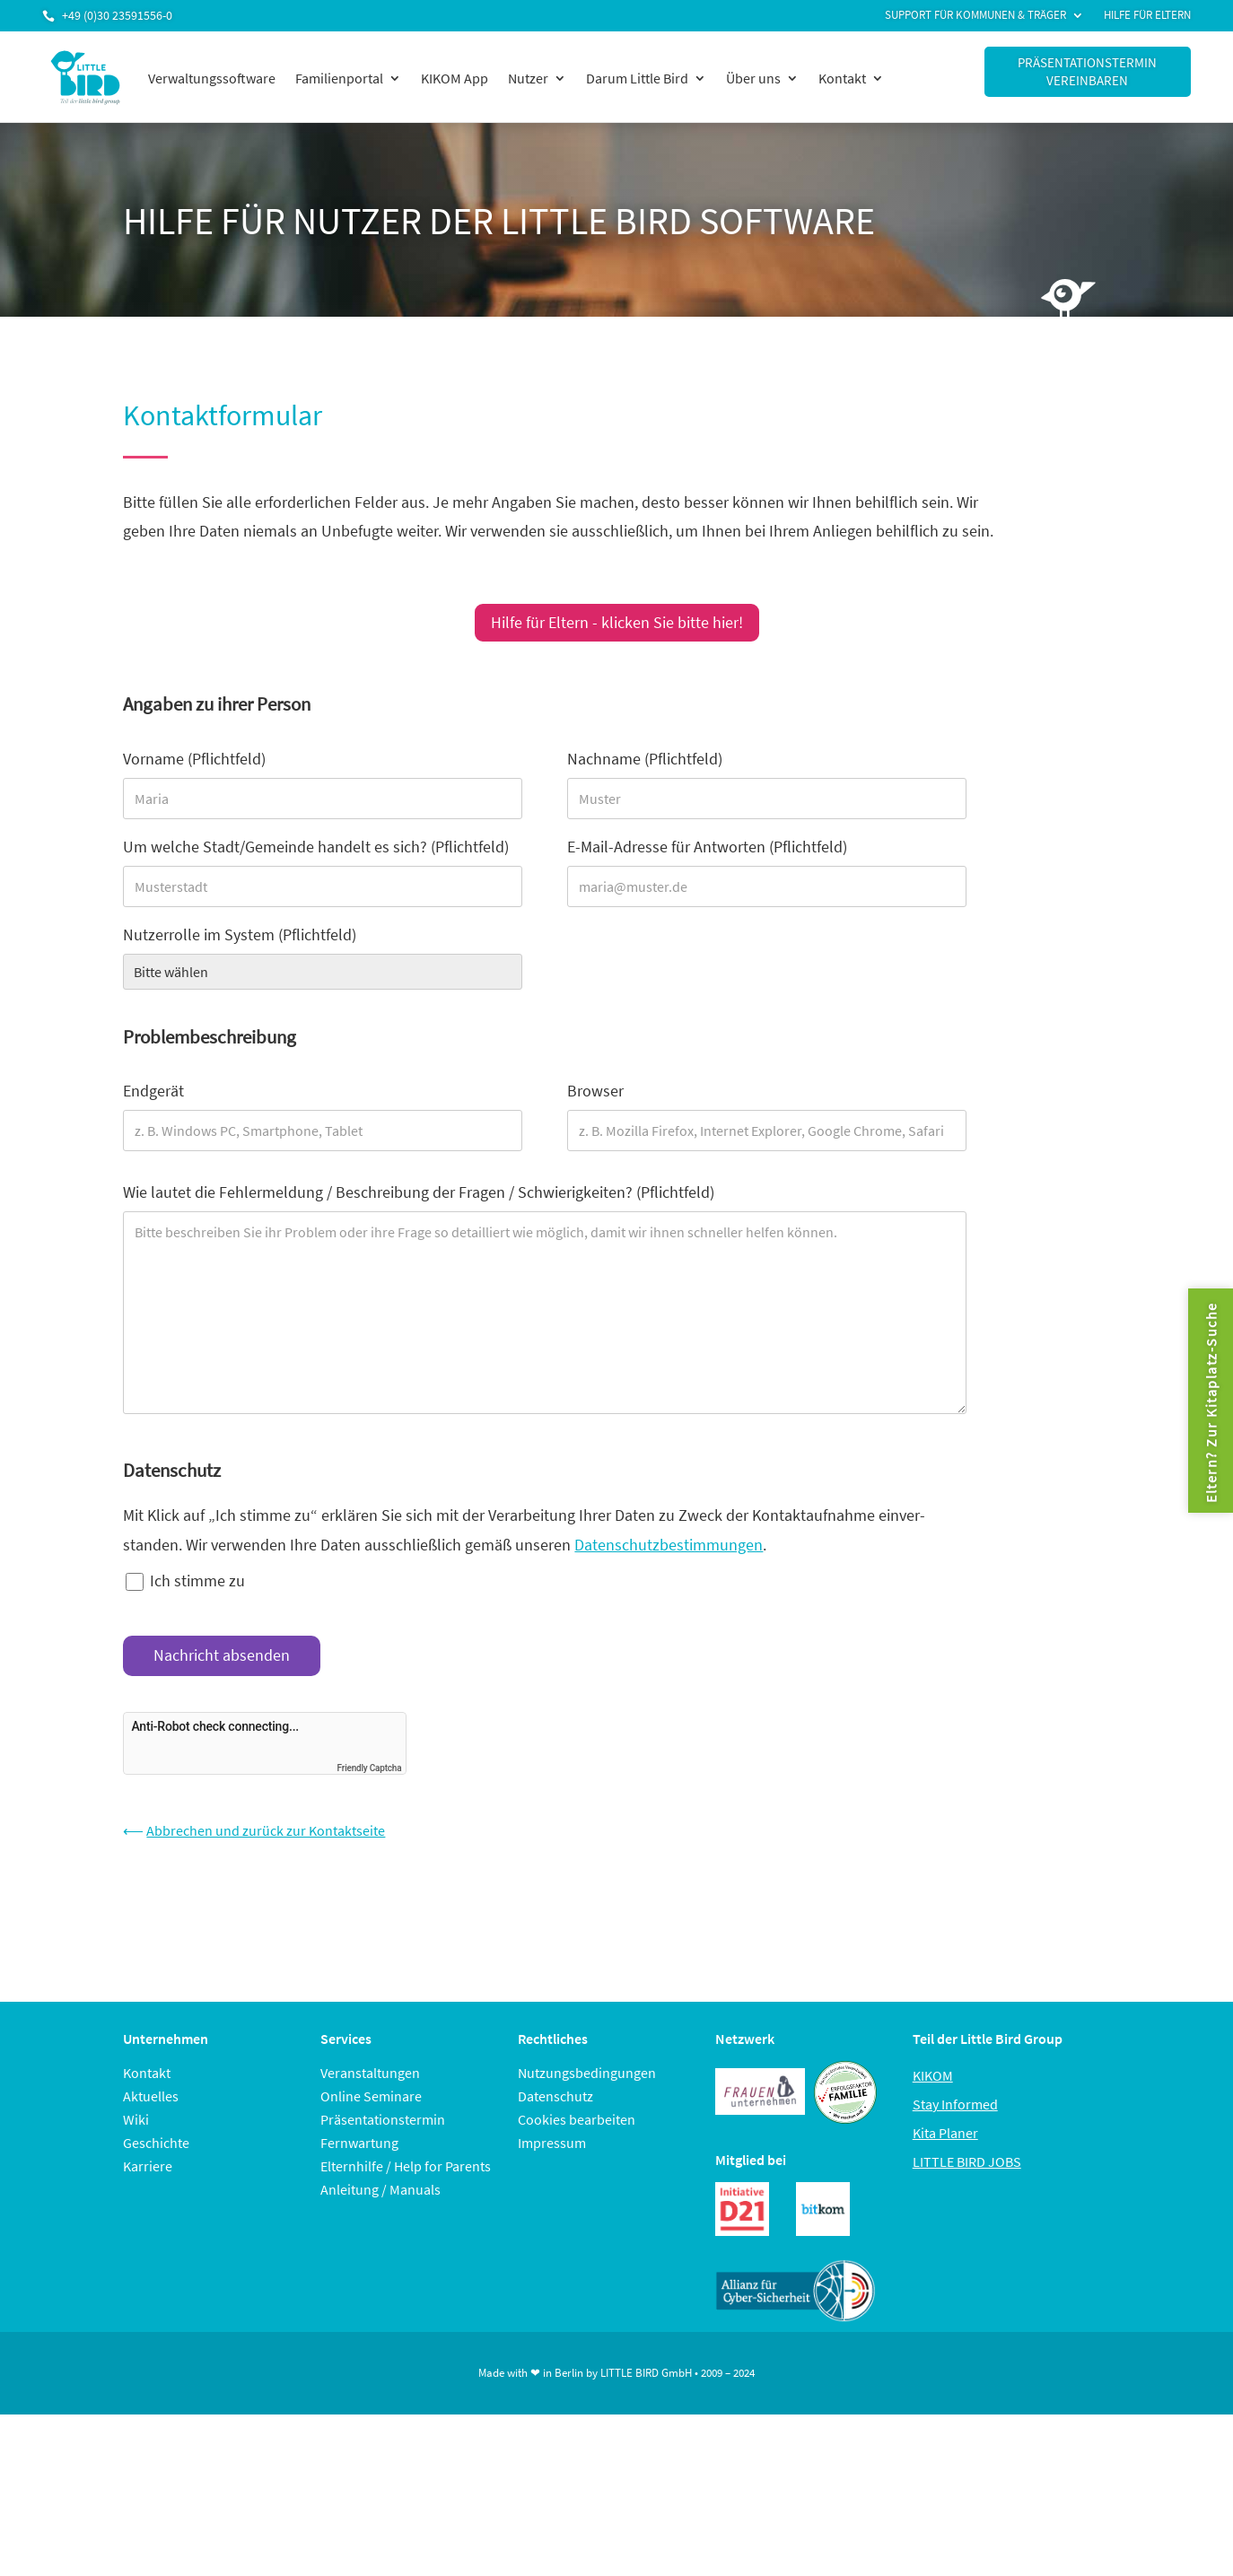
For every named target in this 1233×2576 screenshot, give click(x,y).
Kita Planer (945, 2133)
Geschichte (156, 2143)
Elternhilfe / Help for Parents (405, 2166)
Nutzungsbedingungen (587, 2073)
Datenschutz (555, 2096)
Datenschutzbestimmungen (668, 1544)
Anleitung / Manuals (380, 2189)
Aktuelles (151, 2096)
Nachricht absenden (221, 1655)
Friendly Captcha (369, 1768)
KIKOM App (454, 78)
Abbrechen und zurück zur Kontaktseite (265, 1830)
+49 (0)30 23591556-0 (117, 15)
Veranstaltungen (370, 2073)
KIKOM (933, 2075)
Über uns (753, 78)
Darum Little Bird (637, 78)
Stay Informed (955, 2104)
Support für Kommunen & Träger (975, 15)
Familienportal (339, 78)
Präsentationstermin (382, 2119)
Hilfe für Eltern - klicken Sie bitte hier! (617, 622)
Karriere (147, 2166)
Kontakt (842, 78)
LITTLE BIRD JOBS (967, 2161)
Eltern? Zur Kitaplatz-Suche (1211, 1402)
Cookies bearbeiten (576, 2119)
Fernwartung (359, 2143)
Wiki (136, 2119)
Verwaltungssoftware (211, 78)
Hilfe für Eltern (1147, 15)
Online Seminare (371, 2096)
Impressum (552, 2143)
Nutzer (528, 78)
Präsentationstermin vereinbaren (1087, 71)
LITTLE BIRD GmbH (646, 2372)
